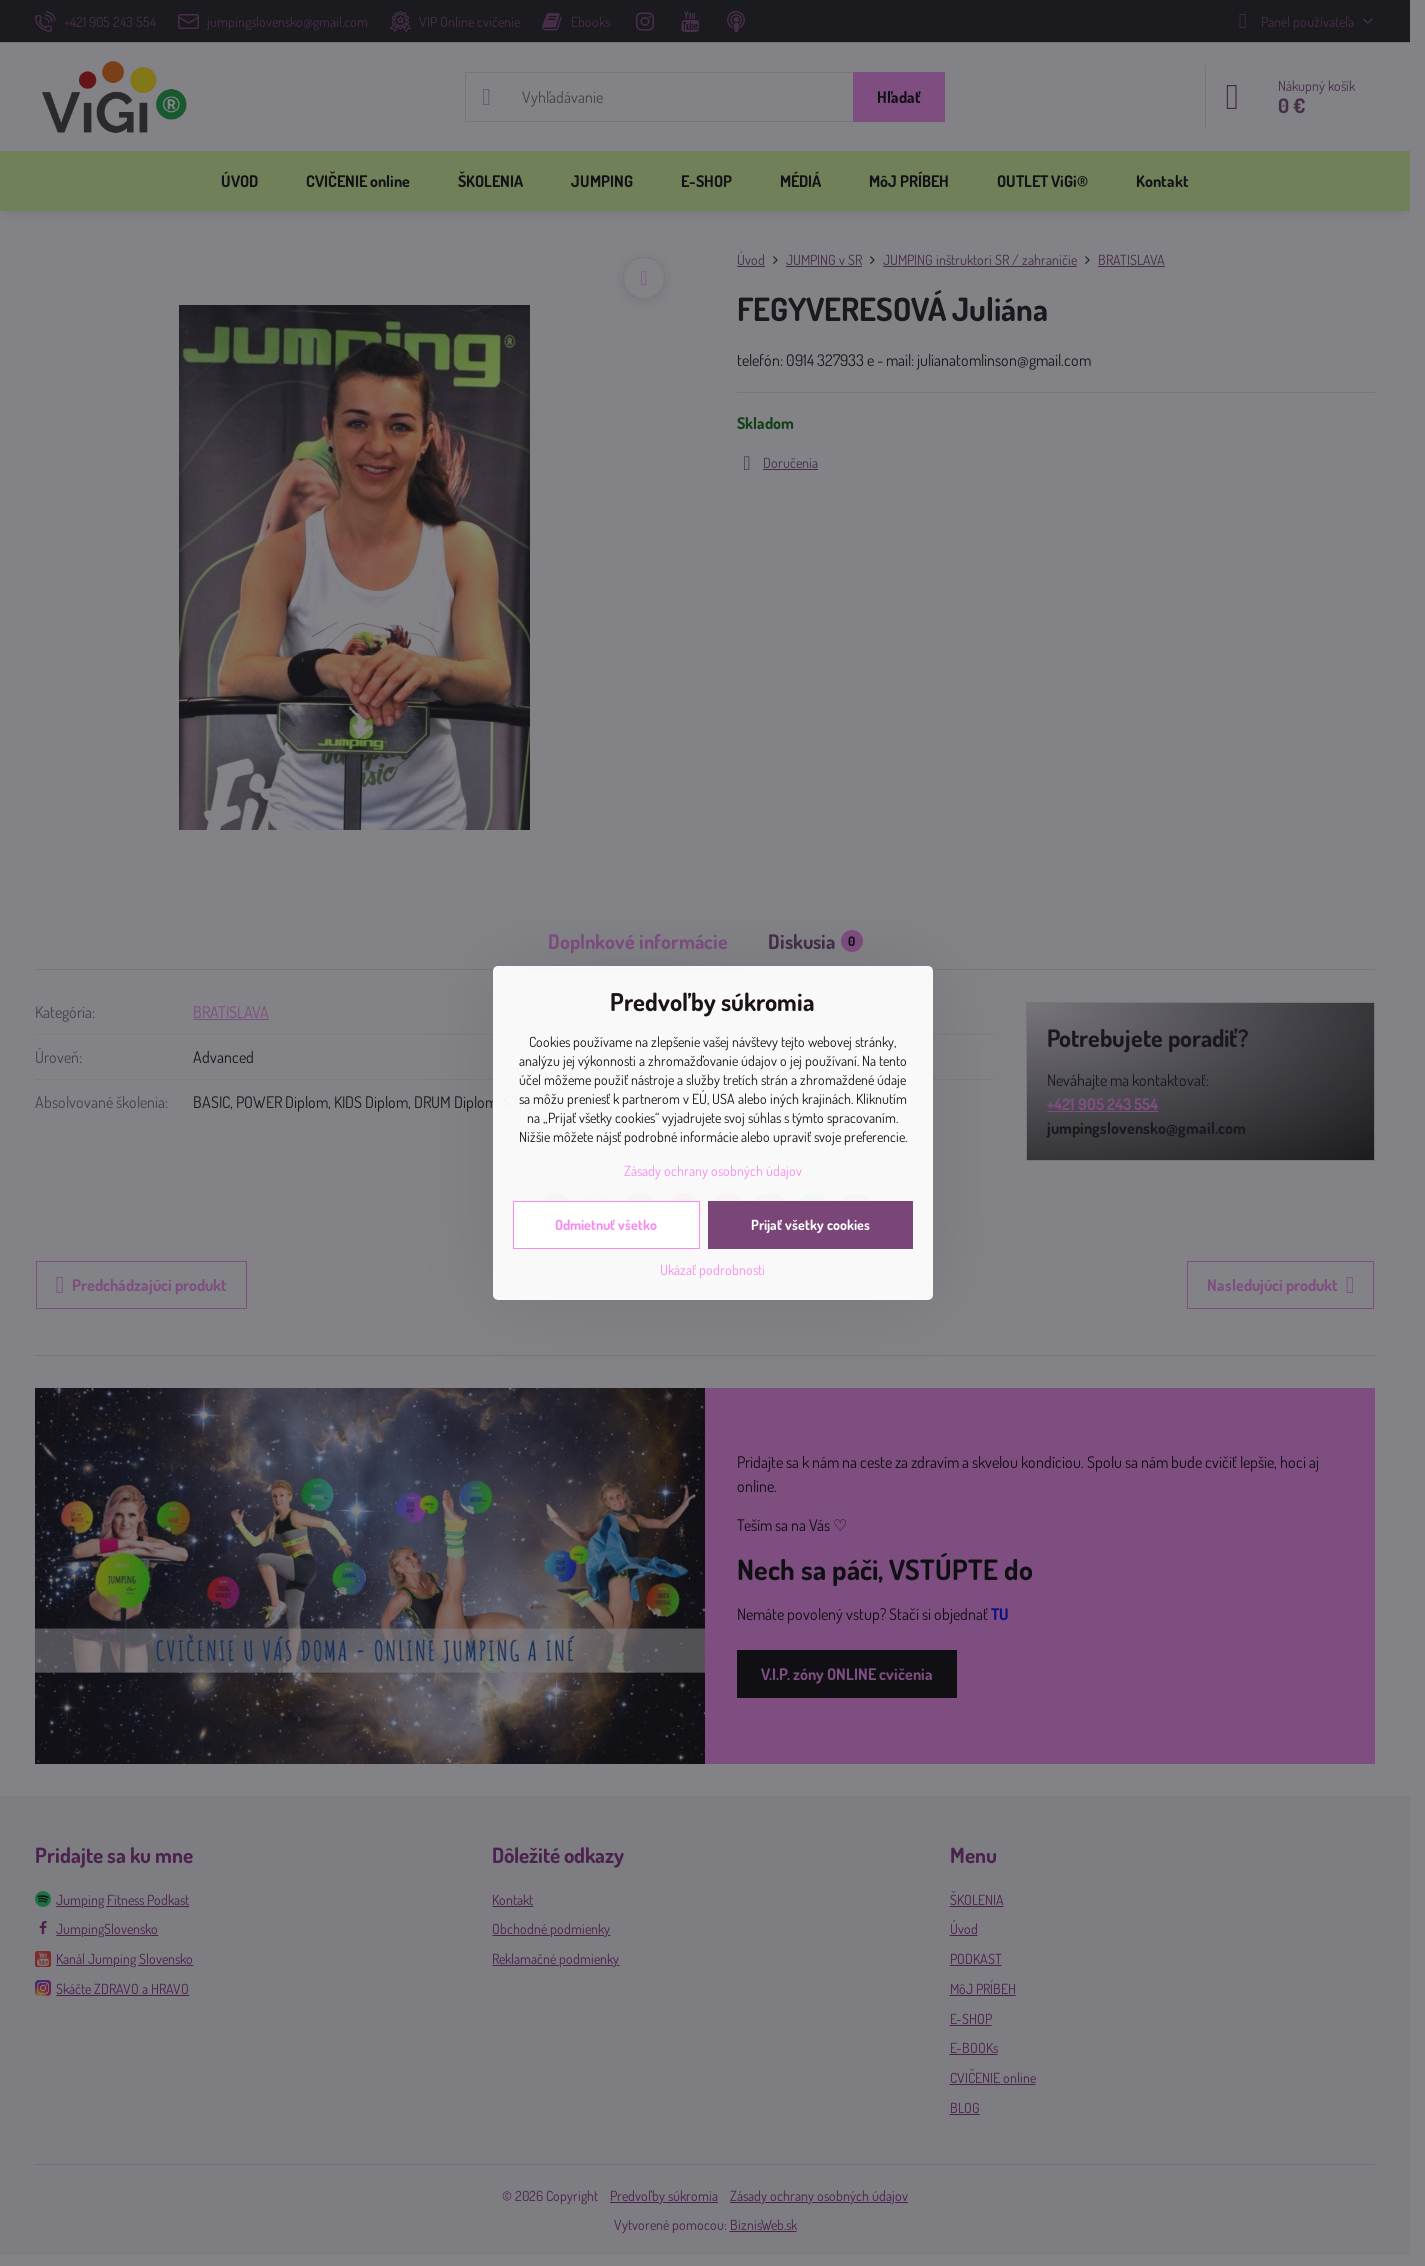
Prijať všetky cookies (810, 1224)
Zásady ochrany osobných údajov (713, 1170)
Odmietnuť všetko (606, 1224)
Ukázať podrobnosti (712, 1269)
